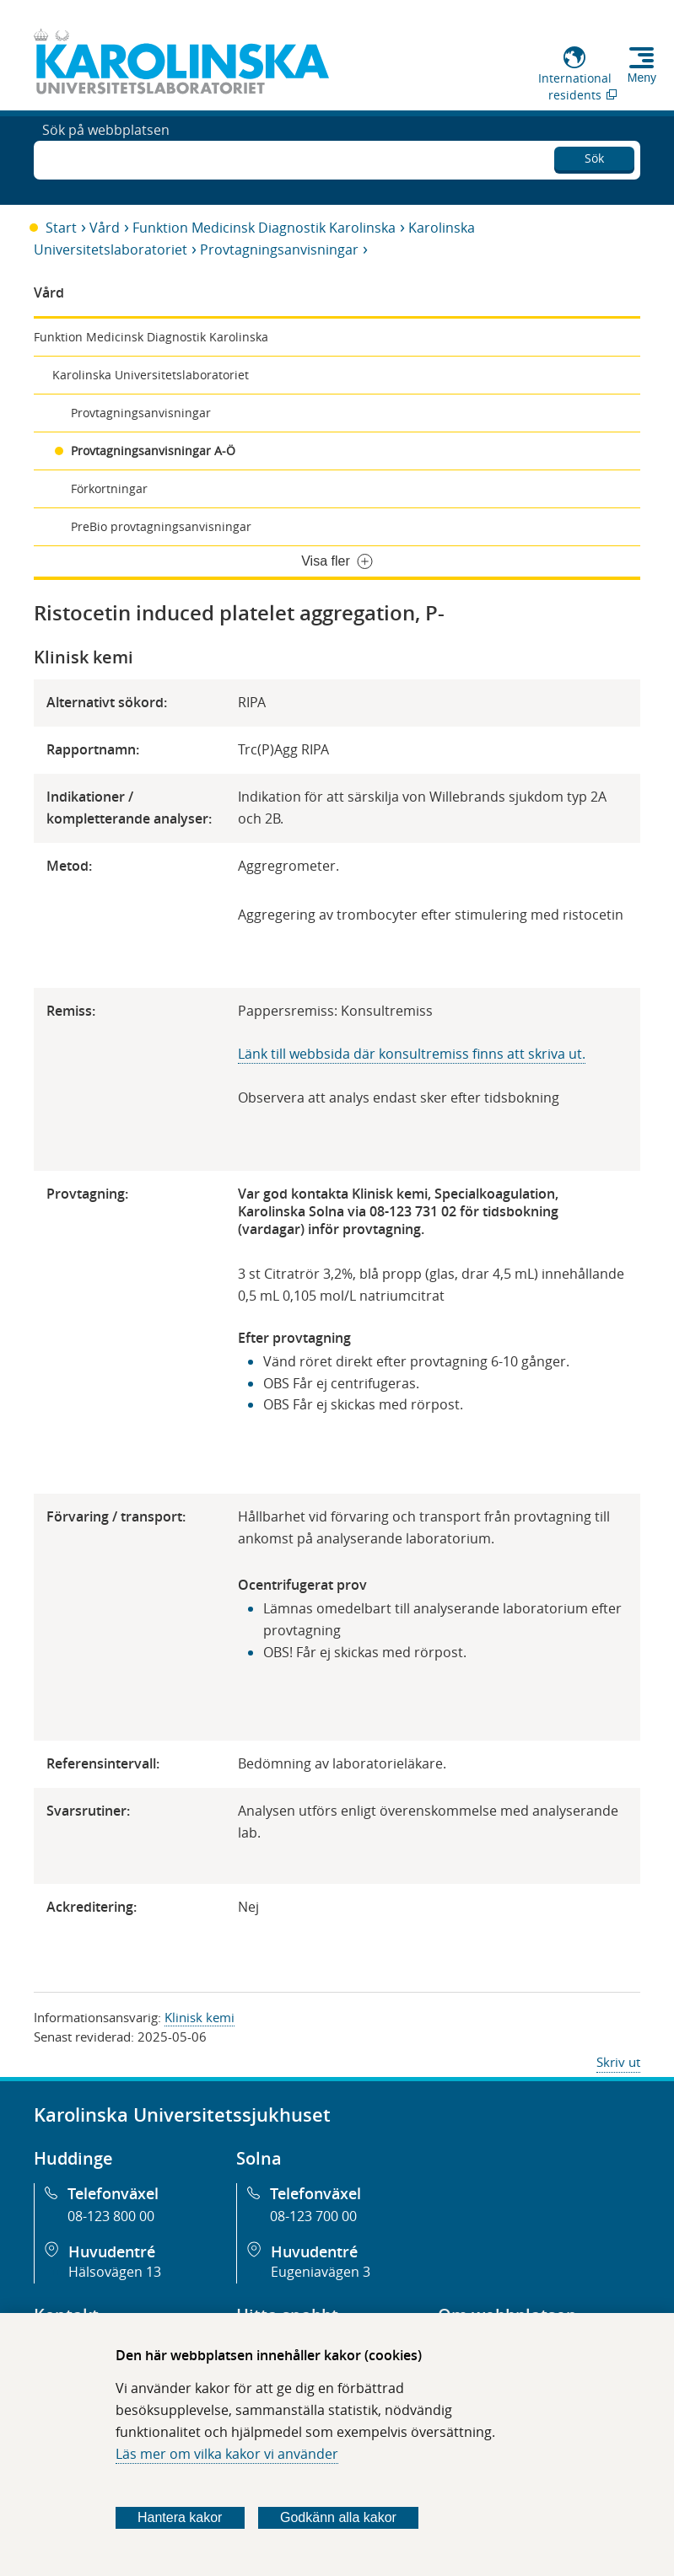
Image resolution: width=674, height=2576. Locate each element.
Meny (642, 77)
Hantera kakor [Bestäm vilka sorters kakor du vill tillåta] (180, 2517)
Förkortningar (109, 488)
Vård (104, 227)
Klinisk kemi (199, 2017)
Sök (594, 156)
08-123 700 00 (313, 2216)
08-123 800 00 (110, 2216)
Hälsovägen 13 (114, 2271)
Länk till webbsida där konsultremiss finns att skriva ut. (411, 1053)
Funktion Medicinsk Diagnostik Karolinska (264, 227)
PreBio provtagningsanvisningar (161, 526)
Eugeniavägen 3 (320, 2271)
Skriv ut (618, 2061)
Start (61, 227)
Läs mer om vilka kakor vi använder (227, 2454)
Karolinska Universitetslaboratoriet (150, 375)
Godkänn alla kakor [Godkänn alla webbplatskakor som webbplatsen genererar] (338, 2517)
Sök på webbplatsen (106, 158)
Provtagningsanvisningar (279, 249)
